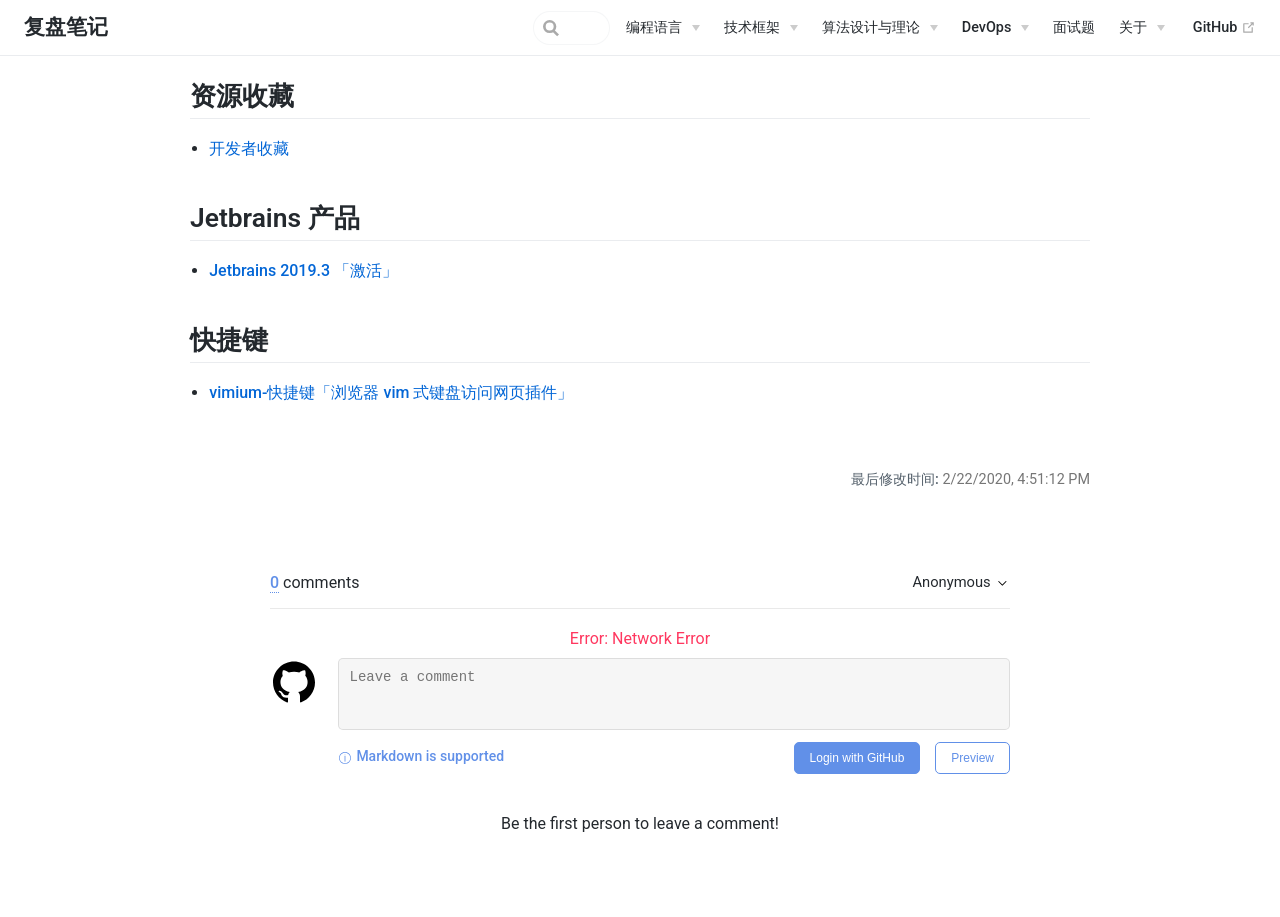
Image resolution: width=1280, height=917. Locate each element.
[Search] (509, 28)
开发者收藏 (249, 148)
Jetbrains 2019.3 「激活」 (303, 270)
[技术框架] (761, 28)
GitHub (1224, 28)
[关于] (1142, 28)
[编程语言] (663, 28)
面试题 (1074, 27)
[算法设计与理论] (880, 28)
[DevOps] (996, 28)
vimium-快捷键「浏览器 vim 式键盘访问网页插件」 (391, 392)
